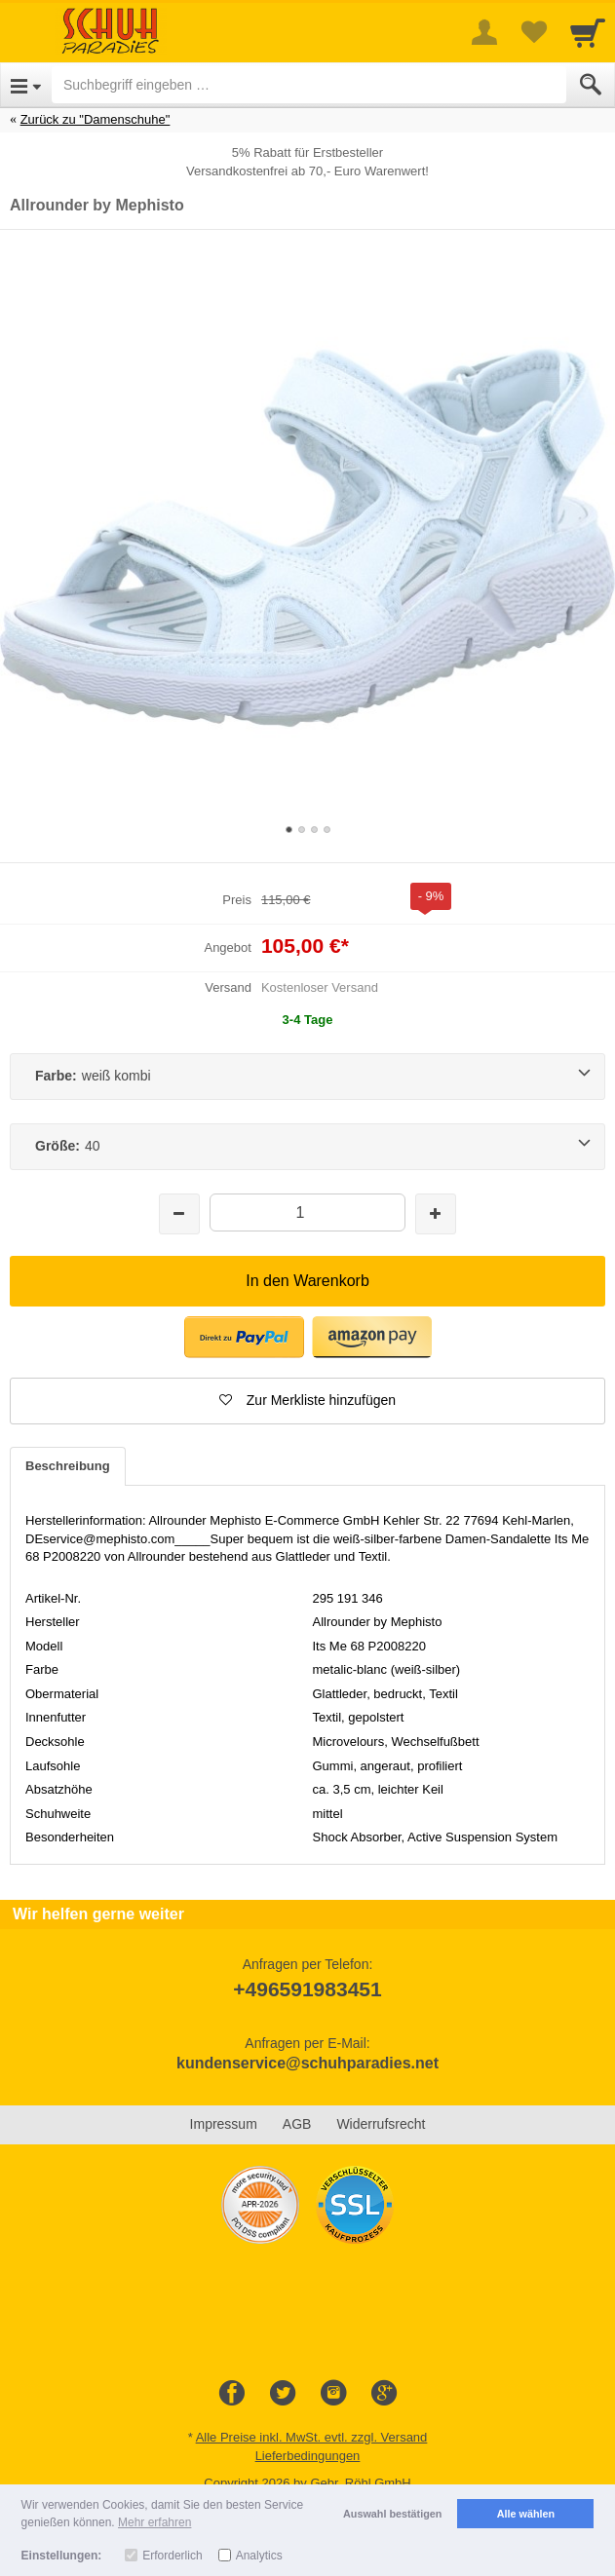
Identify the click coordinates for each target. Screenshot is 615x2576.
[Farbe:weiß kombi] (307, 1076)
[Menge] (307, 1212)
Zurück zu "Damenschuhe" (95, 119)
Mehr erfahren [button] (154, 2522)
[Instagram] (333, 2393)
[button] (244, 1337)
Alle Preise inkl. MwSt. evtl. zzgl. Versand (312, 2437)
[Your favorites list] (533, 32)
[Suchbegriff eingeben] (309, 84)
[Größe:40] (307, 1146)
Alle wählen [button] (526, 2513)
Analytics (259, 2555)
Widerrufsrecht (380, 2124)
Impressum (223, 2124)
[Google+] (384, 2393)
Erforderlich (172, 2555)
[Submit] (590, 84)
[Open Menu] (26, 84)
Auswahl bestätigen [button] (392, 2513)
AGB (297, 2124)
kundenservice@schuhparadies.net (307, 2063)
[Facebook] (232, 2393)
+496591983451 (307, 1989)
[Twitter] (282, 2393)
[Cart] (587, 32)
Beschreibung (67, 1465)
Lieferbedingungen (308, 2455)
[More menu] (484, 32)
